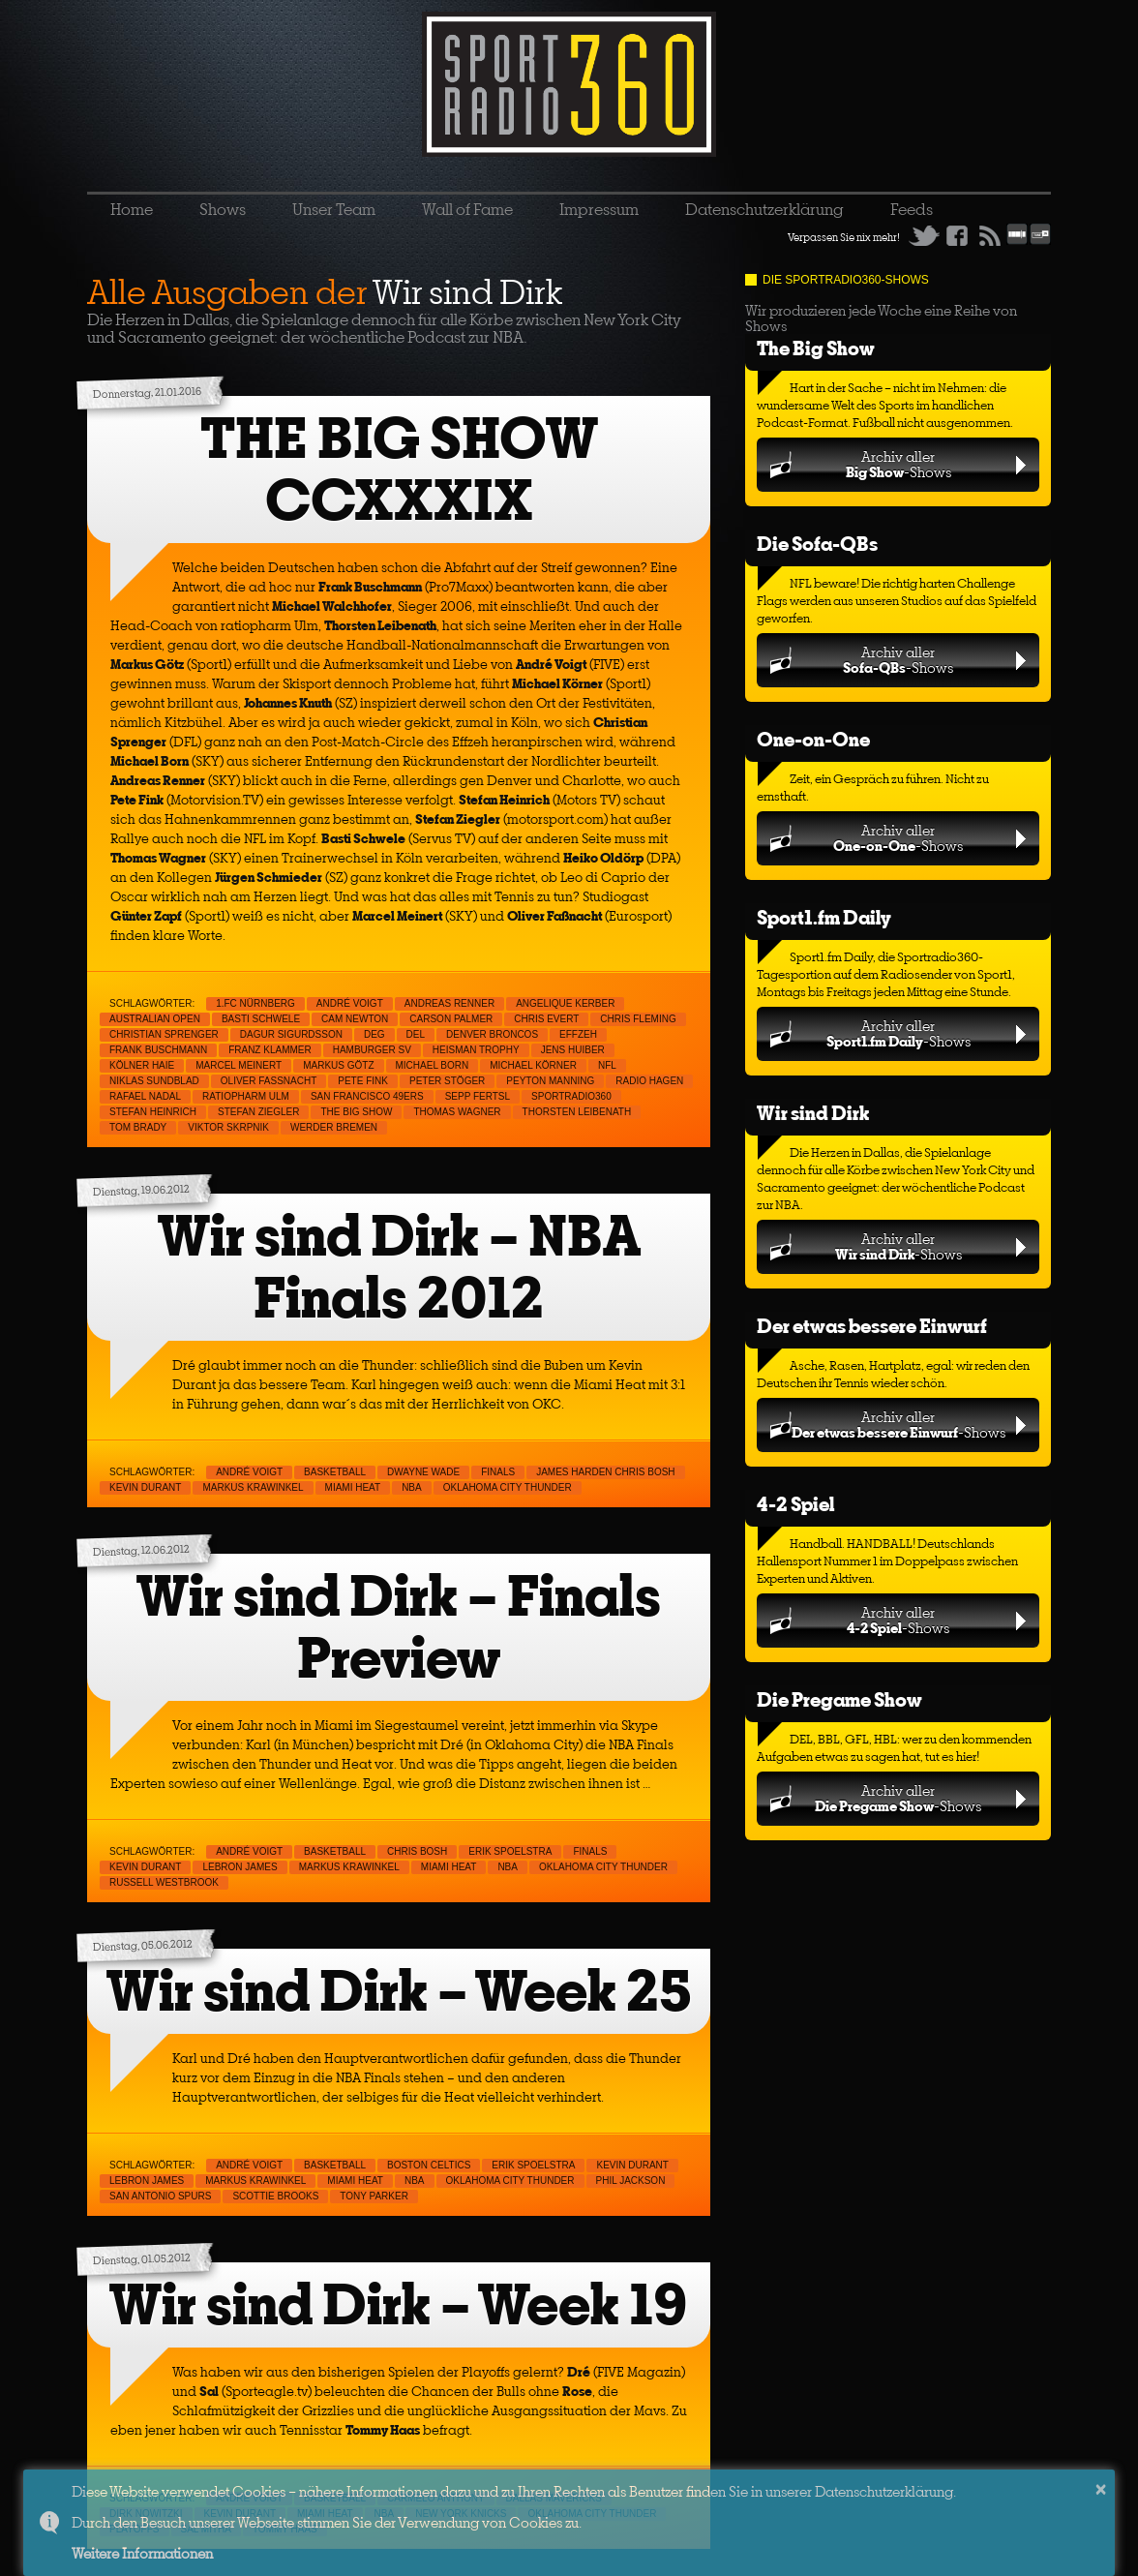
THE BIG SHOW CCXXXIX (399, 469)
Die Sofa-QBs (817, 544)
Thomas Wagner (456, 1111)
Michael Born (432, 1065)
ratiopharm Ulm (245, 1096)
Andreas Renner (449, 1003)
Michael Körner (533, 1065)
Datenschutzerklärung (764, 209)
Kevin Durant (145, 1487)
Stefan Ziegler (258, 1111)
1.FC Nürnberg (255, 1003)
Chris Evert (546, 1019)
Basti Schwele (261, 1019)
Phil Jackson (631, 2180)
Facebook (957, 235)
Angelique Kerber (565, 1003)
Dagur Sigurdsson (291, 1034)
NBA (412, 1487)
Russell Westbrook (164, 1882)
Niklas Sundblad (154, 1081)
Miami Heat (353, 1487)
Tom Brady (137, 1127)
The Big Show (816, 348)
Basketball (335, 1472)
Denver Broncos (492, 1034)
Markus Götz (338, 1065)
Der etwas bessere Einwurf (872, 1326)
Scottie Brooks (275, 2196)
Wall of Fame (467, 209)
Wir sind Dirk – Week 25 (399, 1991)
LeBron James (239, 1867)
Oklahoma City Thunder (507, 1487)
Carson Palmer (451, 1019)
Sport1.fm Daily (824, 917)
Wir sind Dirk (813, 1113)
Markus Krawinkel (252, 1487)
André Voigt (349, 1003)
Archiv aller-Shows (898, 464)
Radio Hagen (649, 1081)
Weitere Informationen (142, 2553)
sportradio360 (571, 1096)
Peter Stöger (447, 1081)
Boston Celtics (428, 2165)
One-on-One (813, 739)
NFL (607, 1065)
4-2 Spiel (795, 1504)
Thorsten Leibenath (577, 1111)
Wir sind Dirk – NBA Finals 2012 (399, 1267)
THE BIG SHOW (356, 1111)
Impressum (599, 209)
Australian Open (154, 1019)
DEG (374, 1034)
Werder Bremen (333, 1127)
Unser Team (333, 209)
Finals (498, 1472)
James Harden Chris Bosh (605, 1472)
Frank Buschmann (158, 1050)
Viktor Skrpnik (228, 1127)
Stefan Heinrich (152, 1111)
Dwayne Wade (423, 1472)
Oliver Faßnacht (268, 1081)
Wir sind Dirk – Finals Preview (398, 1627)
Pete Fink (363, 1081)
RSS (989, 235)
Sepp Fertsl (477, 1096)
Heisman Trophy (476, 1050)
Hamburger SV (372, 1050)
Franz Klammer (270, 1050)
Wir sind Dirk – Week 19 (398, 2304)
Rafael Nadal (145, 1096)
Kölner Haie (141, 1065)
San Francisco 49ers (367, 1096)
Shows (222, 209)
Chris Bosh (417, 1851)
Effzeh (578, 1034)
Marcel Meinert (238, 1065)
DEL (415, 1034)
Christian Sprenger (164, 1034)
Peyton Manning (550, 1081)
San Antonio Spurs (160, 2196)
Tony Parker (374, 2196)
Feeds (911, 209)
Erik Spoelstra (510, 1851)
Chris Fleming (637, 1019)
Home (131, 209)
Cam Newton (354, 1019)
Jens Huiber (573, 1050)
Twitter (924, 235)
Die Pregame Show (839, 1699)
